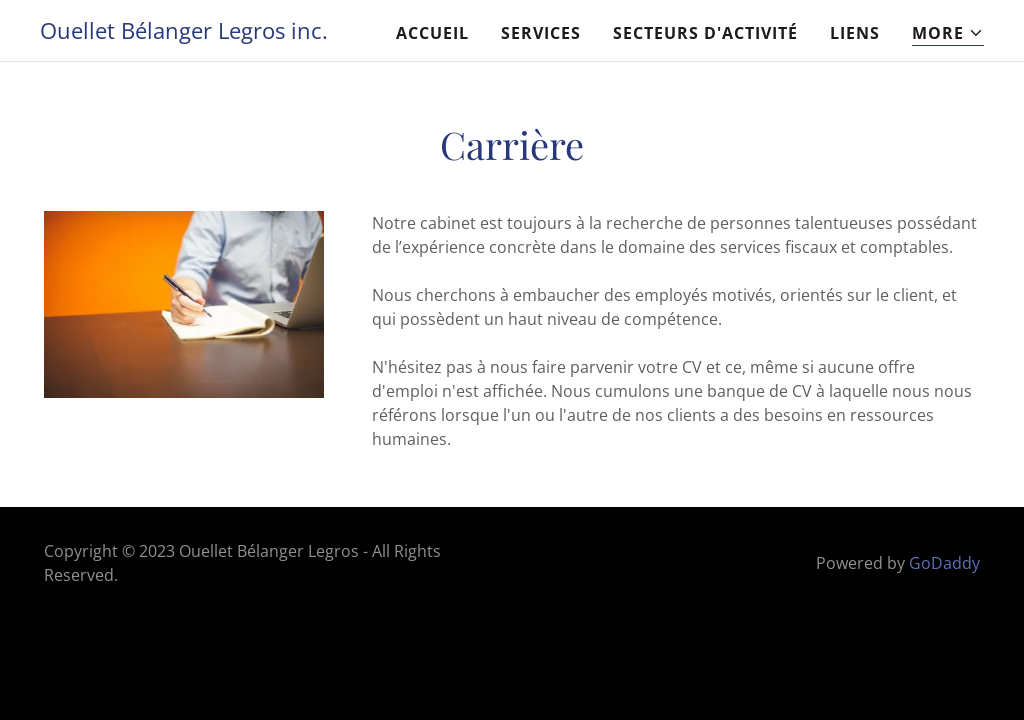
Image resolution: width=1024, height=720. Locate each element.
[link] (184, 33)
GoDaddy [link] (944, 563)
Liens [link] (855, 33)
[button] (948, 33)
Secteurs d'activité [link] (705, 33)
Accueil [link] (432, 33)
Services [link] (541, 33)
